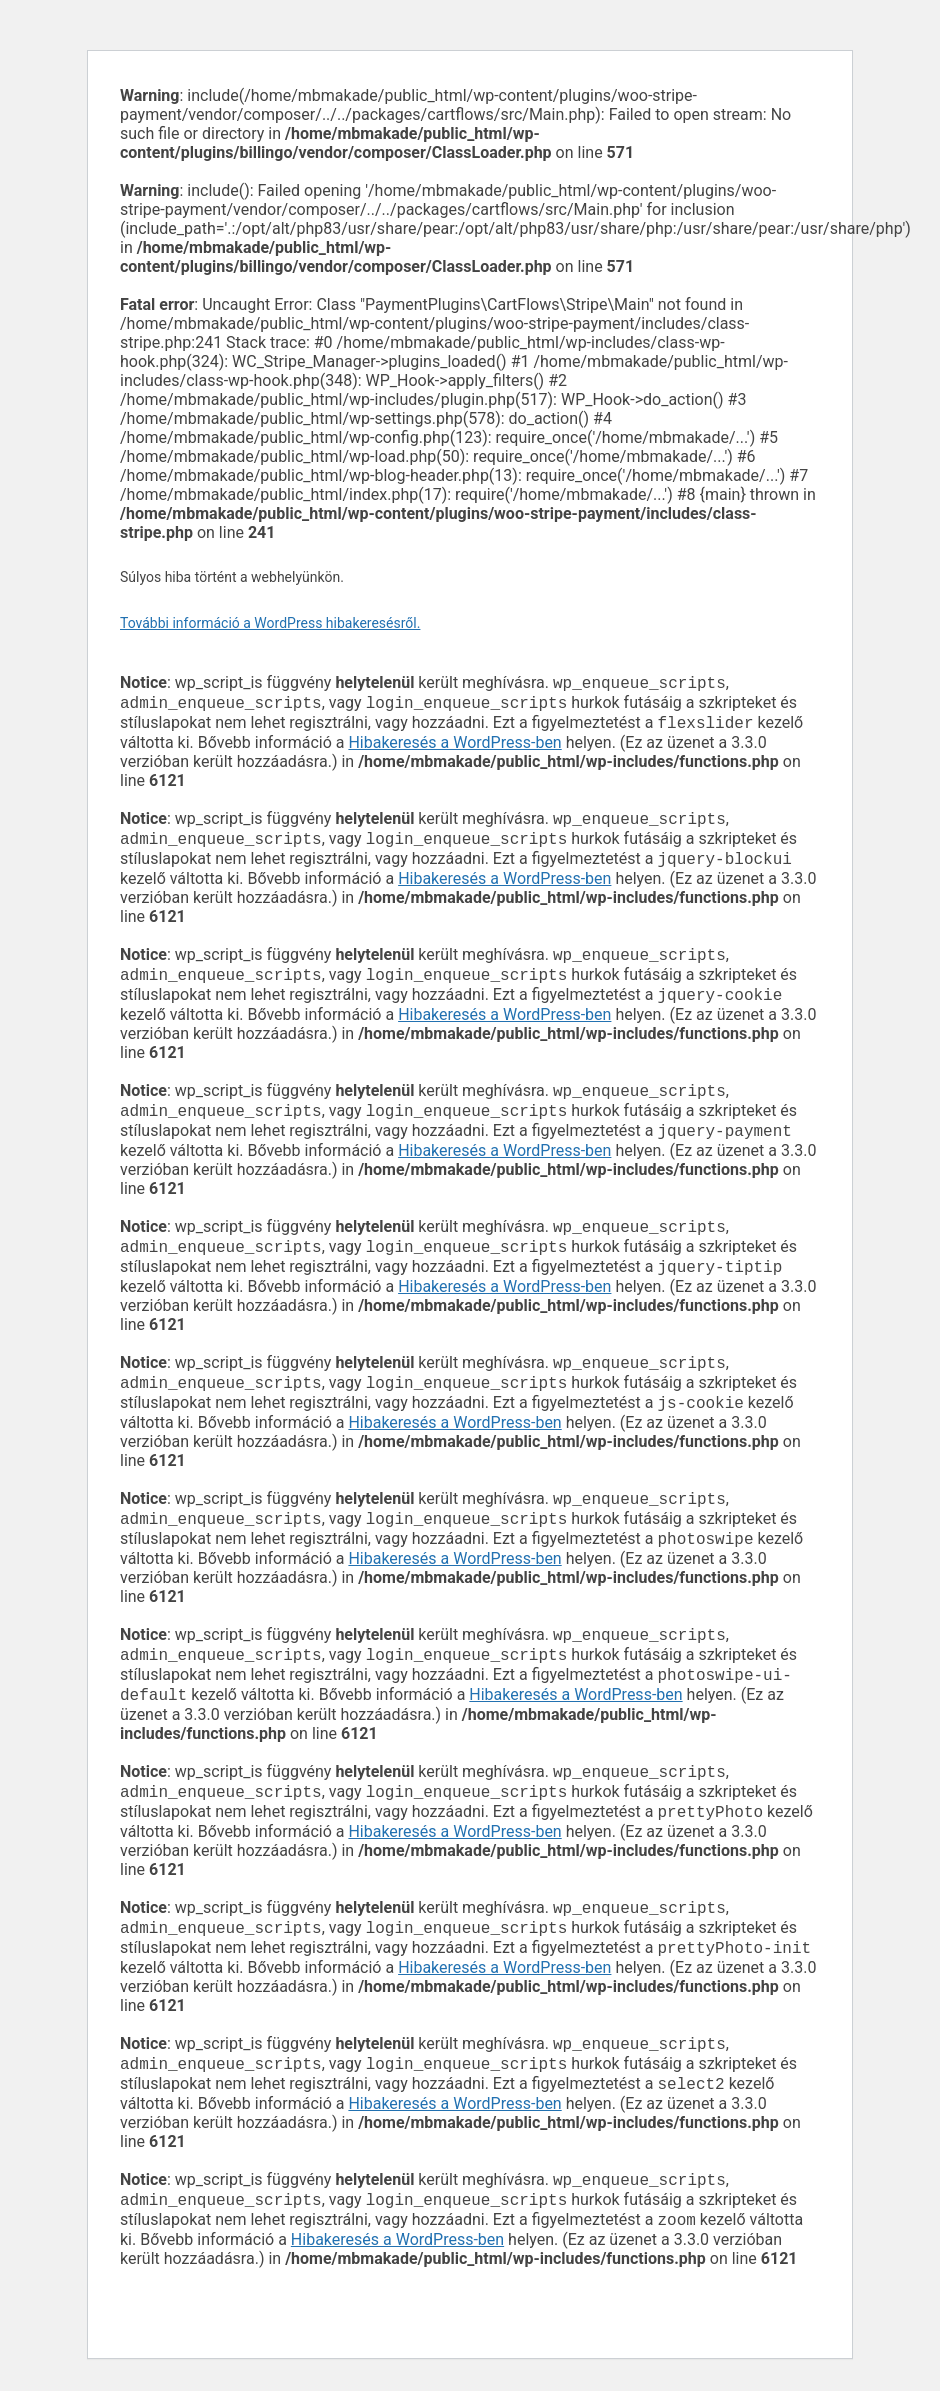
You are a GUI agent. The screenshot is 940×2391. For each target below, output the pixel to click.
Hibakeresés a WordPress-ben (454, 748)
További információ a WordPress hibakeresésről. (270, 623)
